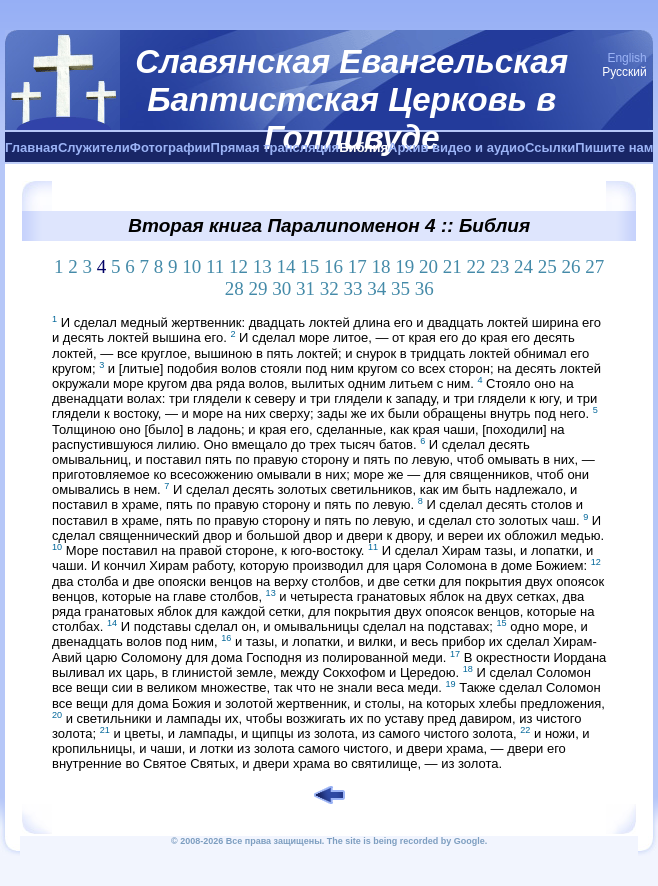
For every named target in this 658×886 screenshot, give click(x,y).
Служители (94, 147)
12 (238, 266)
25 (547, 266)
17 (357, 266)
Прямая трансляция (275, 147)
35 (400, 288)
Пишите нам (614, 147)
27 (594, 266)
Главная (31, 147)
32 (329, 288)
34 (376, 288)
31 (305, 288)
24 (523, 266)
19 (404, 266)
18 (381, 266)
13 (262, 266)
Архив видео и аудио (456, 147)
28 (234, 288)
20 (428, 266)
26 (571, 266)
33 (352, 288)
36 (424, 288)
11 (215, 266)
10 (191, 266)
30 (281, 288)
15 (309, 266)
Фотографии (170, 147)
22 (476, 266)
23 (499, 266)
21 (452, 266)
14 (286, 266)
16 (333, 266)
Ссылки (550, 147)
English (626, 58)
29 (257, 288)
